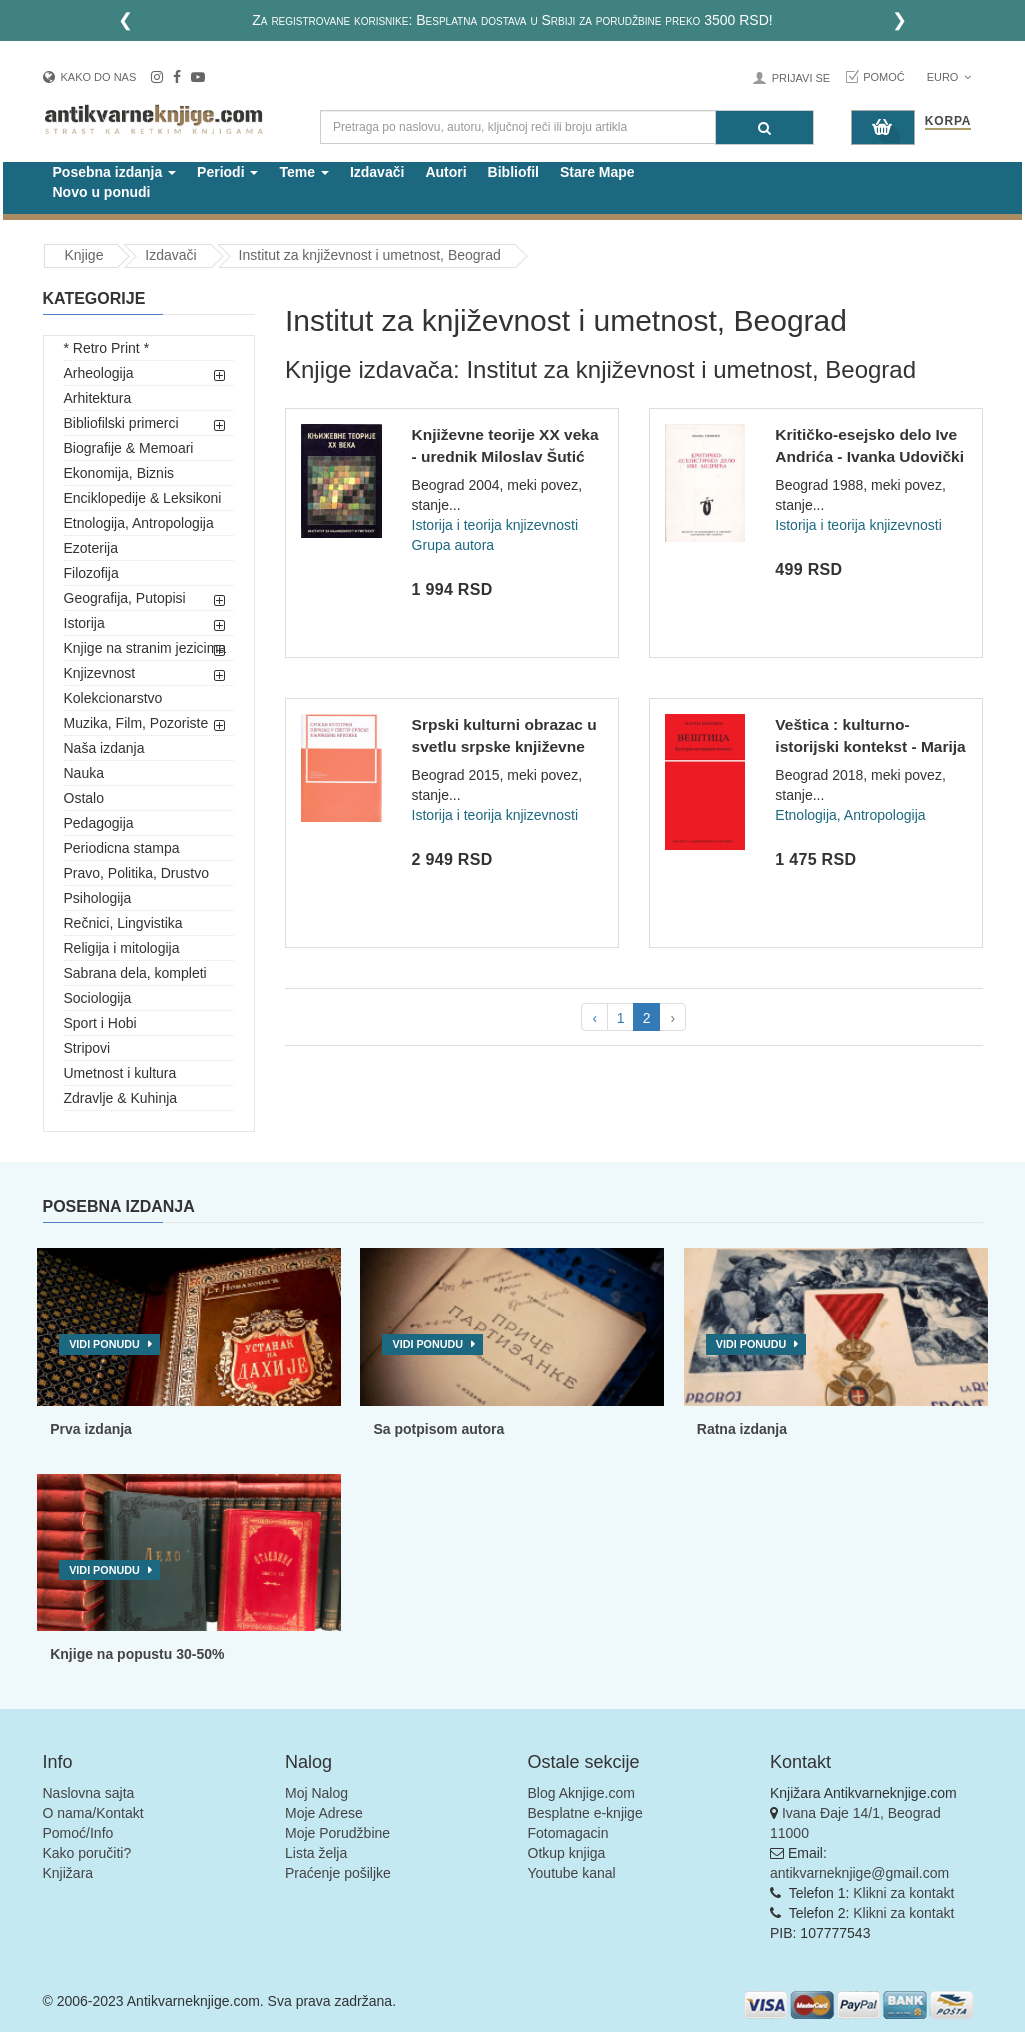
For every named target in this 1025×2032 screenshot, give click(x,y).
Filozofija (91, 573)
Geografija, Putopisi (125, 598)
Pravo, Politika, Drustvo (137, 873)
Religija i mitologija (122, 948)
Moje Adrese (324, 1813)
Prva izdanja (91, 1429)
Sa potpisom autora (438, 1429)
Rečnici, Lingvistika (123, 923)
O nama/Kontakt (93, 1813)
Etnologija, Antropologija (139, 523)
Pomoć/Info (78, 1833)
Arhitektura (98, 398)
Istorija (84, 623)
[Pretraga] (764, 127)
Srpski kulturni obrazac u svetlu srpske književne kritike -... (504, 746)
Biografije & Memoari (129, 448)
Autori (445, 172)
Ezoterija (91, 548)
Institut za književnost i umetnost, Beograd (370, 255)
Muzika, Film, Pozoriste (136, 723)
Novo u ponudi (102, 192)
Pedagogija (99, 823)
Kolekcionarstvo (113, 698)
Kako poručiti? (87, 1853)
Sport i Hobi (100, 1023)
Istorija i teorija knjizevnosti (495, 525)
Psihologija (98, 898)
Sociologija (98, 998)
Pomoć (884, 77)
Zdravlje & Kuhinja (121, 1098)
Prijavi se (801, 78)
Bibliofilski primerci (121, 423)
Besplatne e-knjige (585, 1813)
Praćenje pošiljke (338, 1873)
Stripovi (87, 1048)
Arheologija (99, 373)
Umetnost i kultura (120, 1073)
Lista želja (316, 1853)
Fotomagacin (568, 1833)
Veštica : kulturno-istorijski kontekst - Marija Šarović (870, 746)
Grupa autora (453, 545)
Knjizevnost (100, 673)
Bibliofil (513, 172)
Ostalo (84, 798)
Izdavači (377, 172)
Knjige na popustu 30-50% (137, 1654)
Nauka (84, 773)
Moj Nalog (316, 1793)
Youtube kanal (572, 1873)
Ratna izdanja (742, 1429)
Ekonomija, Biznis (119, 473)
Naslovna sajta (89, 1793)
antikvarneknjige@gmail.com (859, 1873)
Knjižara (68, 1873)
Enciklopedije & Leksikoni (143, 498)
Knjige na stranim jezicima (145, 648)
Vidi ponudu (104, 1344)
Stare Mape (597, 172)
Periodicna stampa (122, 848)
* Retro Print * (107, 348)
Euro (949, 77)
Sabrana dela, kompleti (135, 973)
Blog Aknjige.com (581, 1793)
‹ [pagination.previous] (594, 1018)
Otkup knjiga (567, 1853)
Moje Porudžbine (337, 1833)
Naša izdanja (104, 748)
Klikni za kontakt (903, 1893)
